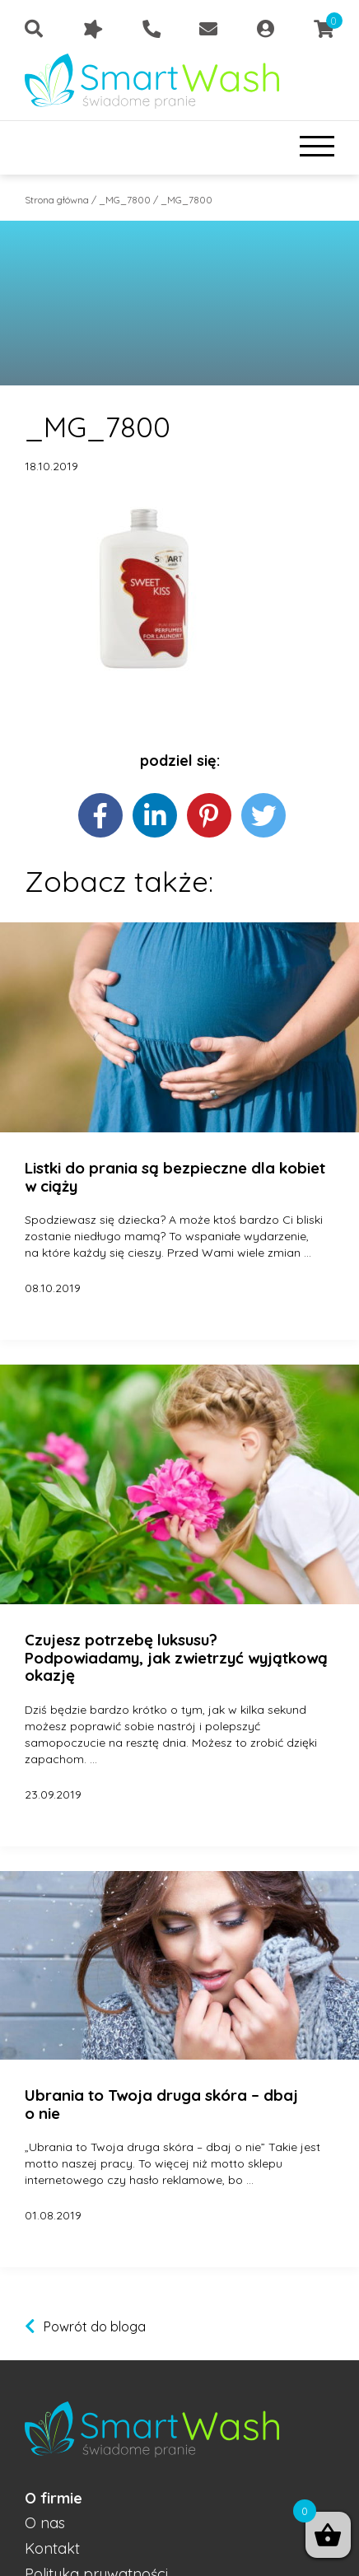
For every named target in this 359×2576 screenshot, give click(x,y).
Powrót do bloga (95, 2326)
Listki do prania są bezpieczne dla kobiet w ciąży (175, 1177)
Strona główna (57, 200)
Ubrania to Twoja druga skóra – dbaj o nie (161, 2104)
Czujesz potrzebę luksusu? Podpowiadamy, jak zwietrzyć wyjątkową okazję (176, 1658)
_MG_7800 (125, 200)
